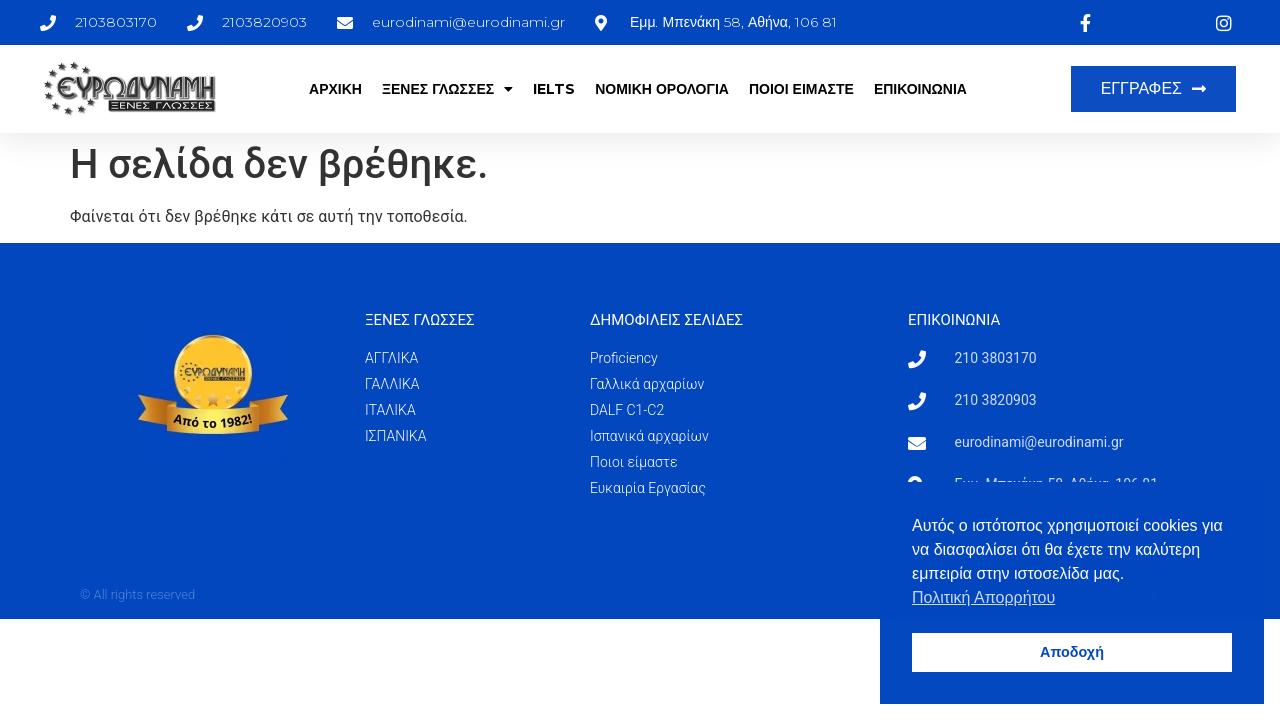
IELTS (554, 89)
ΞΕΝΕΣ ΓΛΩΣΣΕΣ (447, 89)
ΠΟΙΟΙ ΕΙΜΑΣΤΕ (801, 89)
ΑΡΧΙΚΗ (335, 89)
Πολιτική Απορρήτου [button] (983, 597)
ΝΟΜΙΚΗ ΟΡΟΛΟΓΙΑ (662, 89)
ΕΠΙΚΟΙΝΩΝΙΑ (920, 89)
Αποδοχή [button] (1072, 652)
